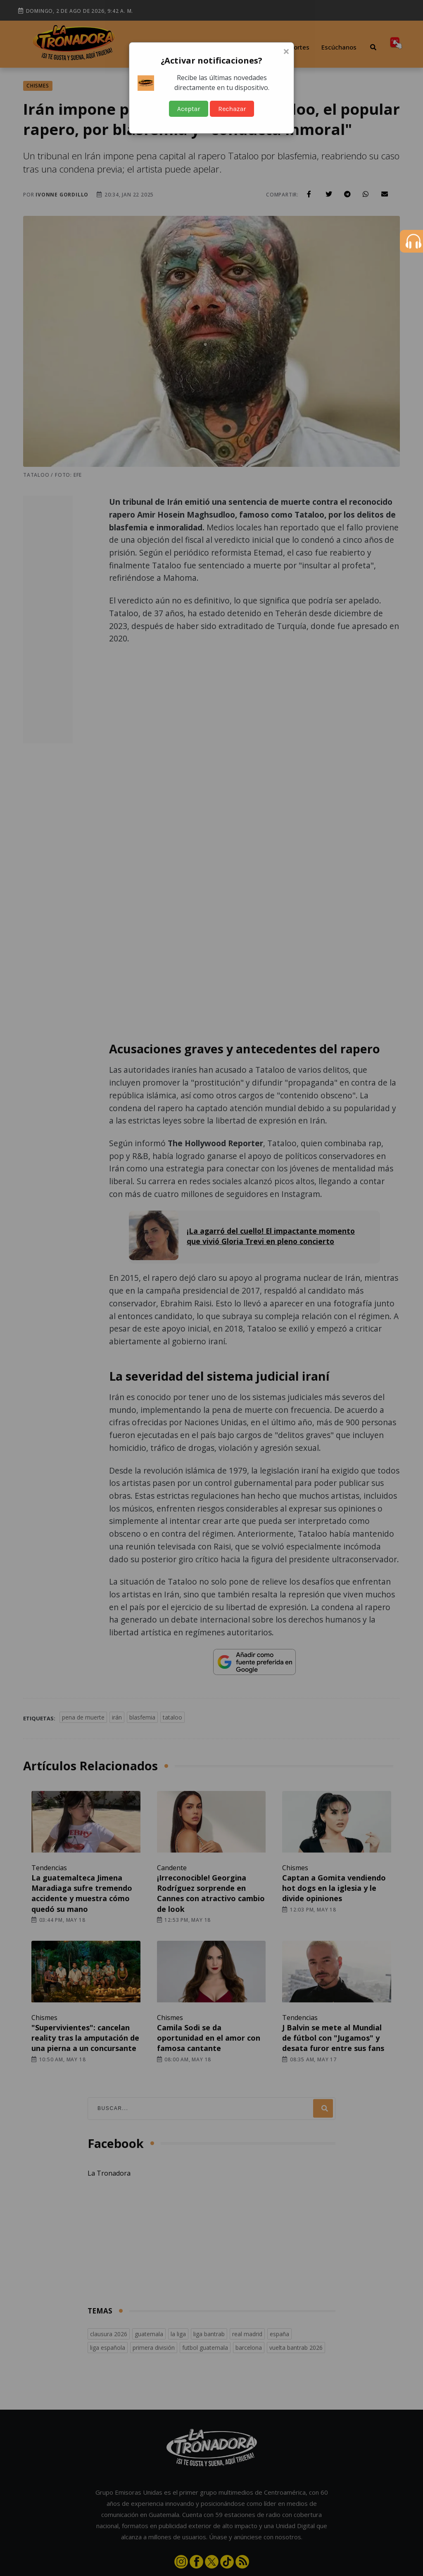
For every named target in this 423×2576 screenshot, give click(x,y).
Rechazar (232, 109)
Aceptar (188, 109)
